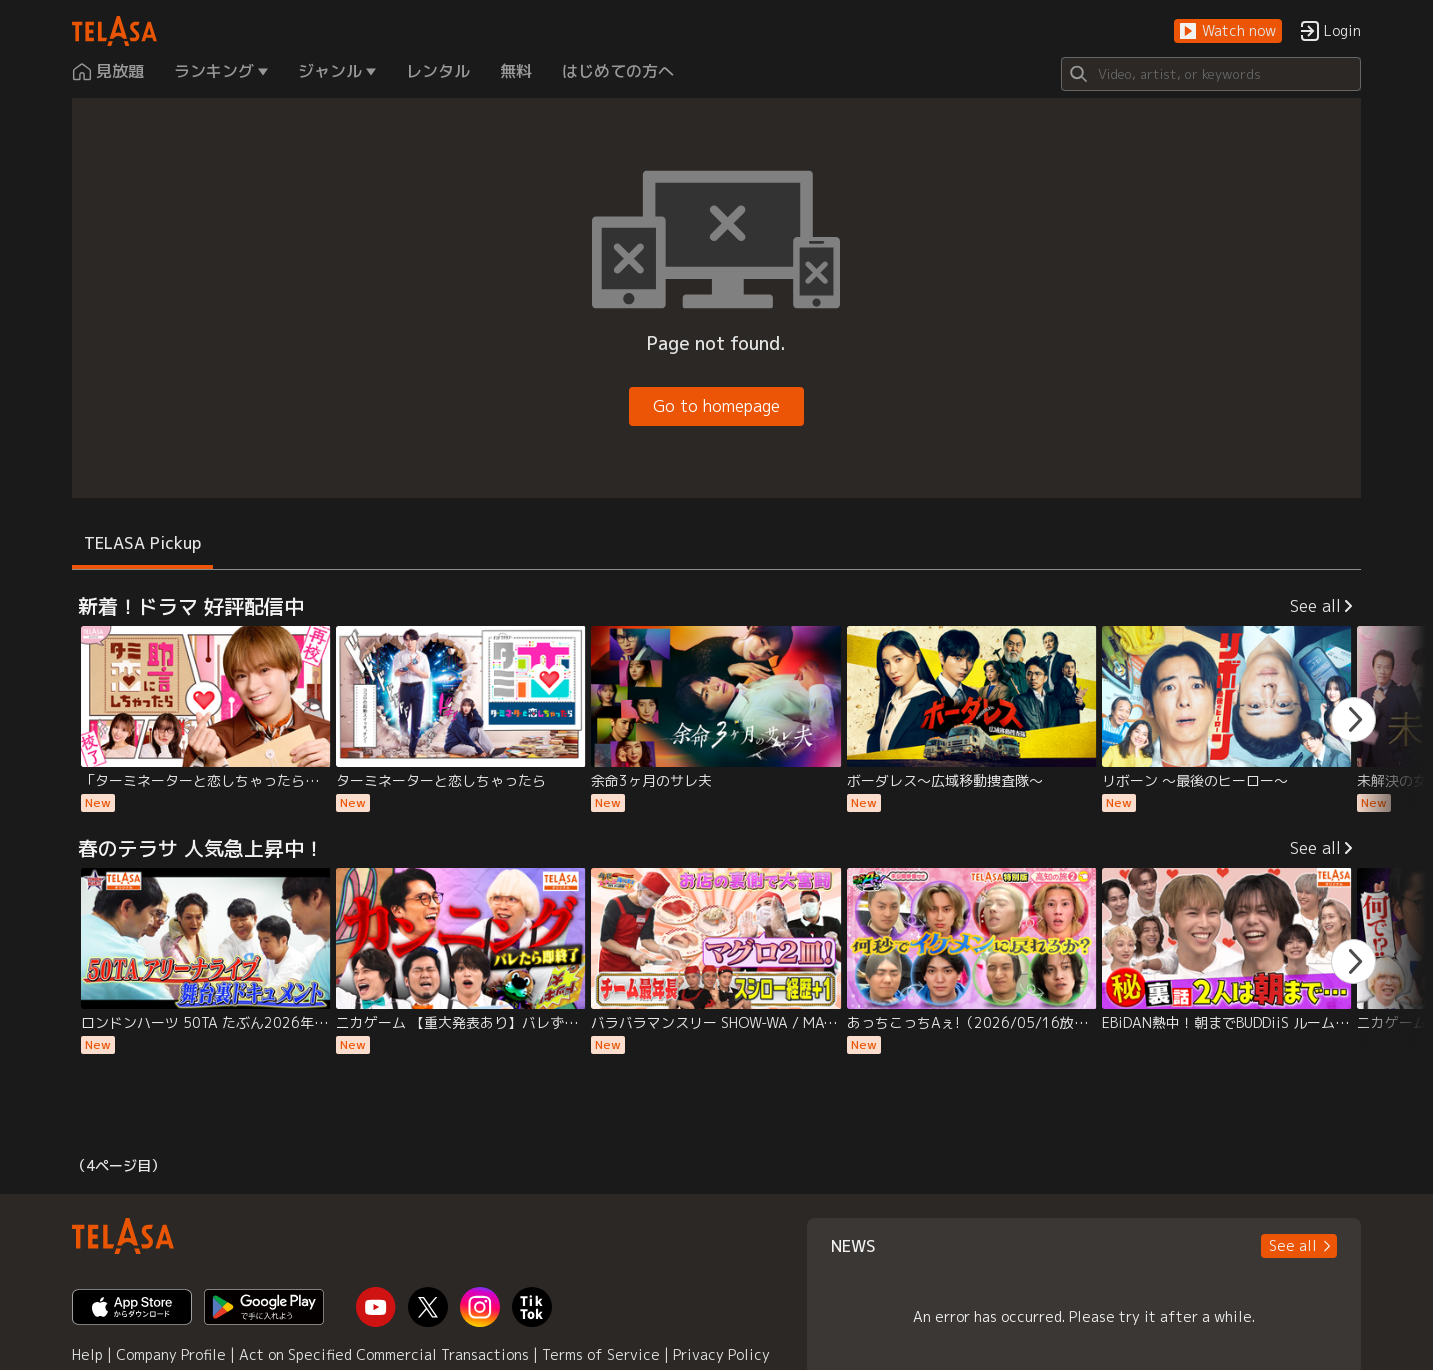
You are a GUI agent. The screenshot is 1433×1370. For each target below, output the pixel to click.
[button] (1228, 31)
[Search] (1211, 74)
